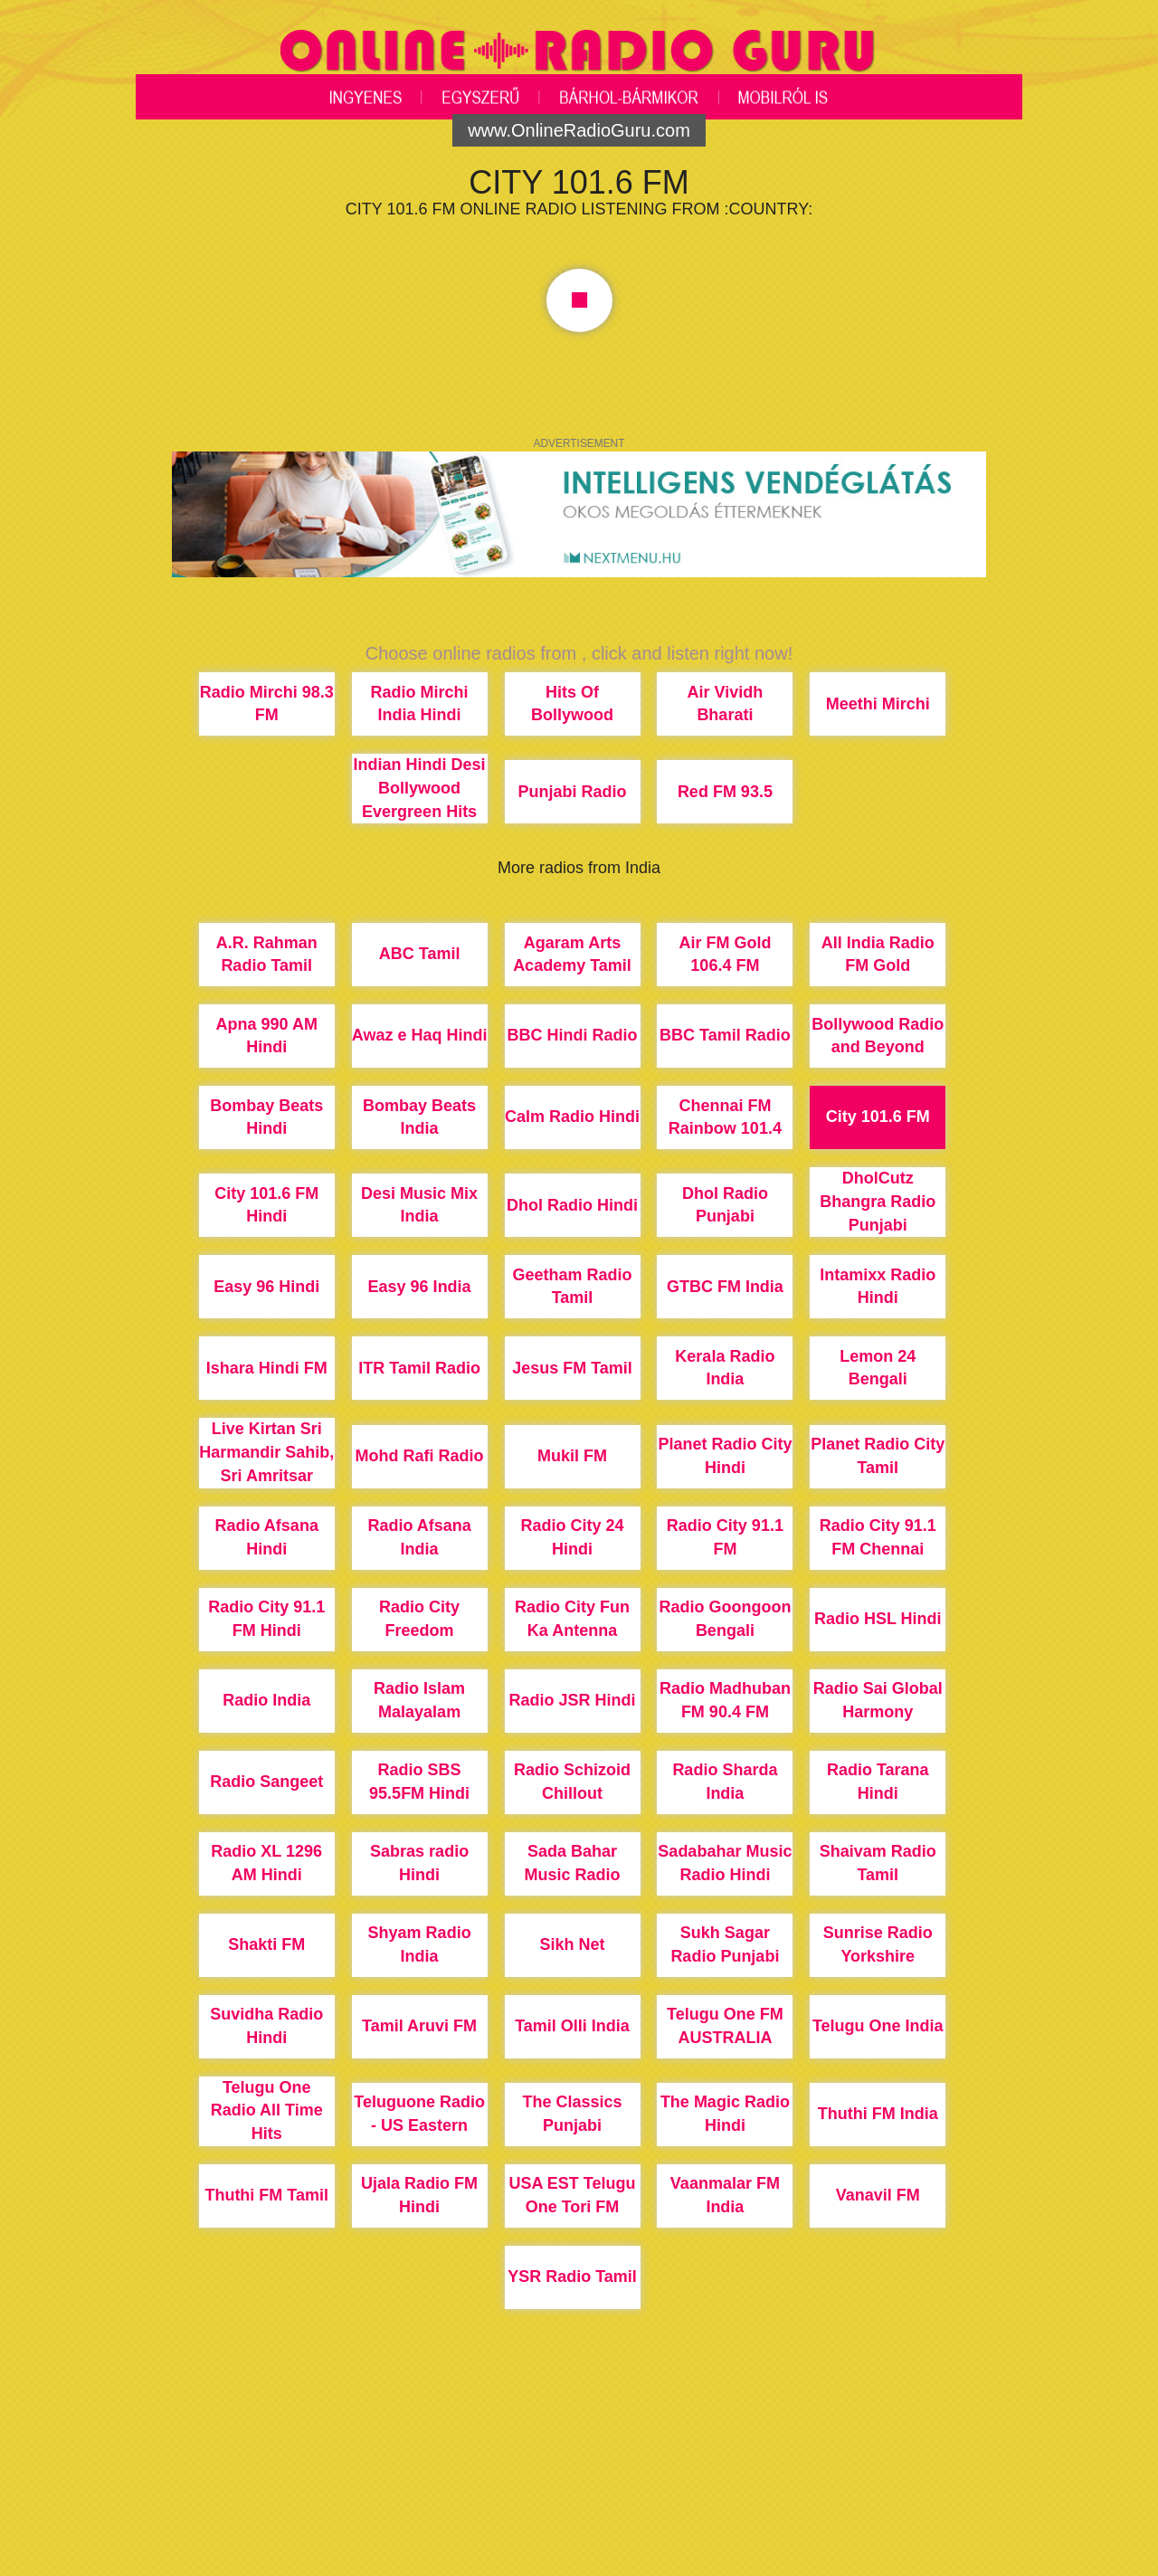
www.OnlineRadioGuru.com (579, 130)
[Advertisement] (579, 2508)
